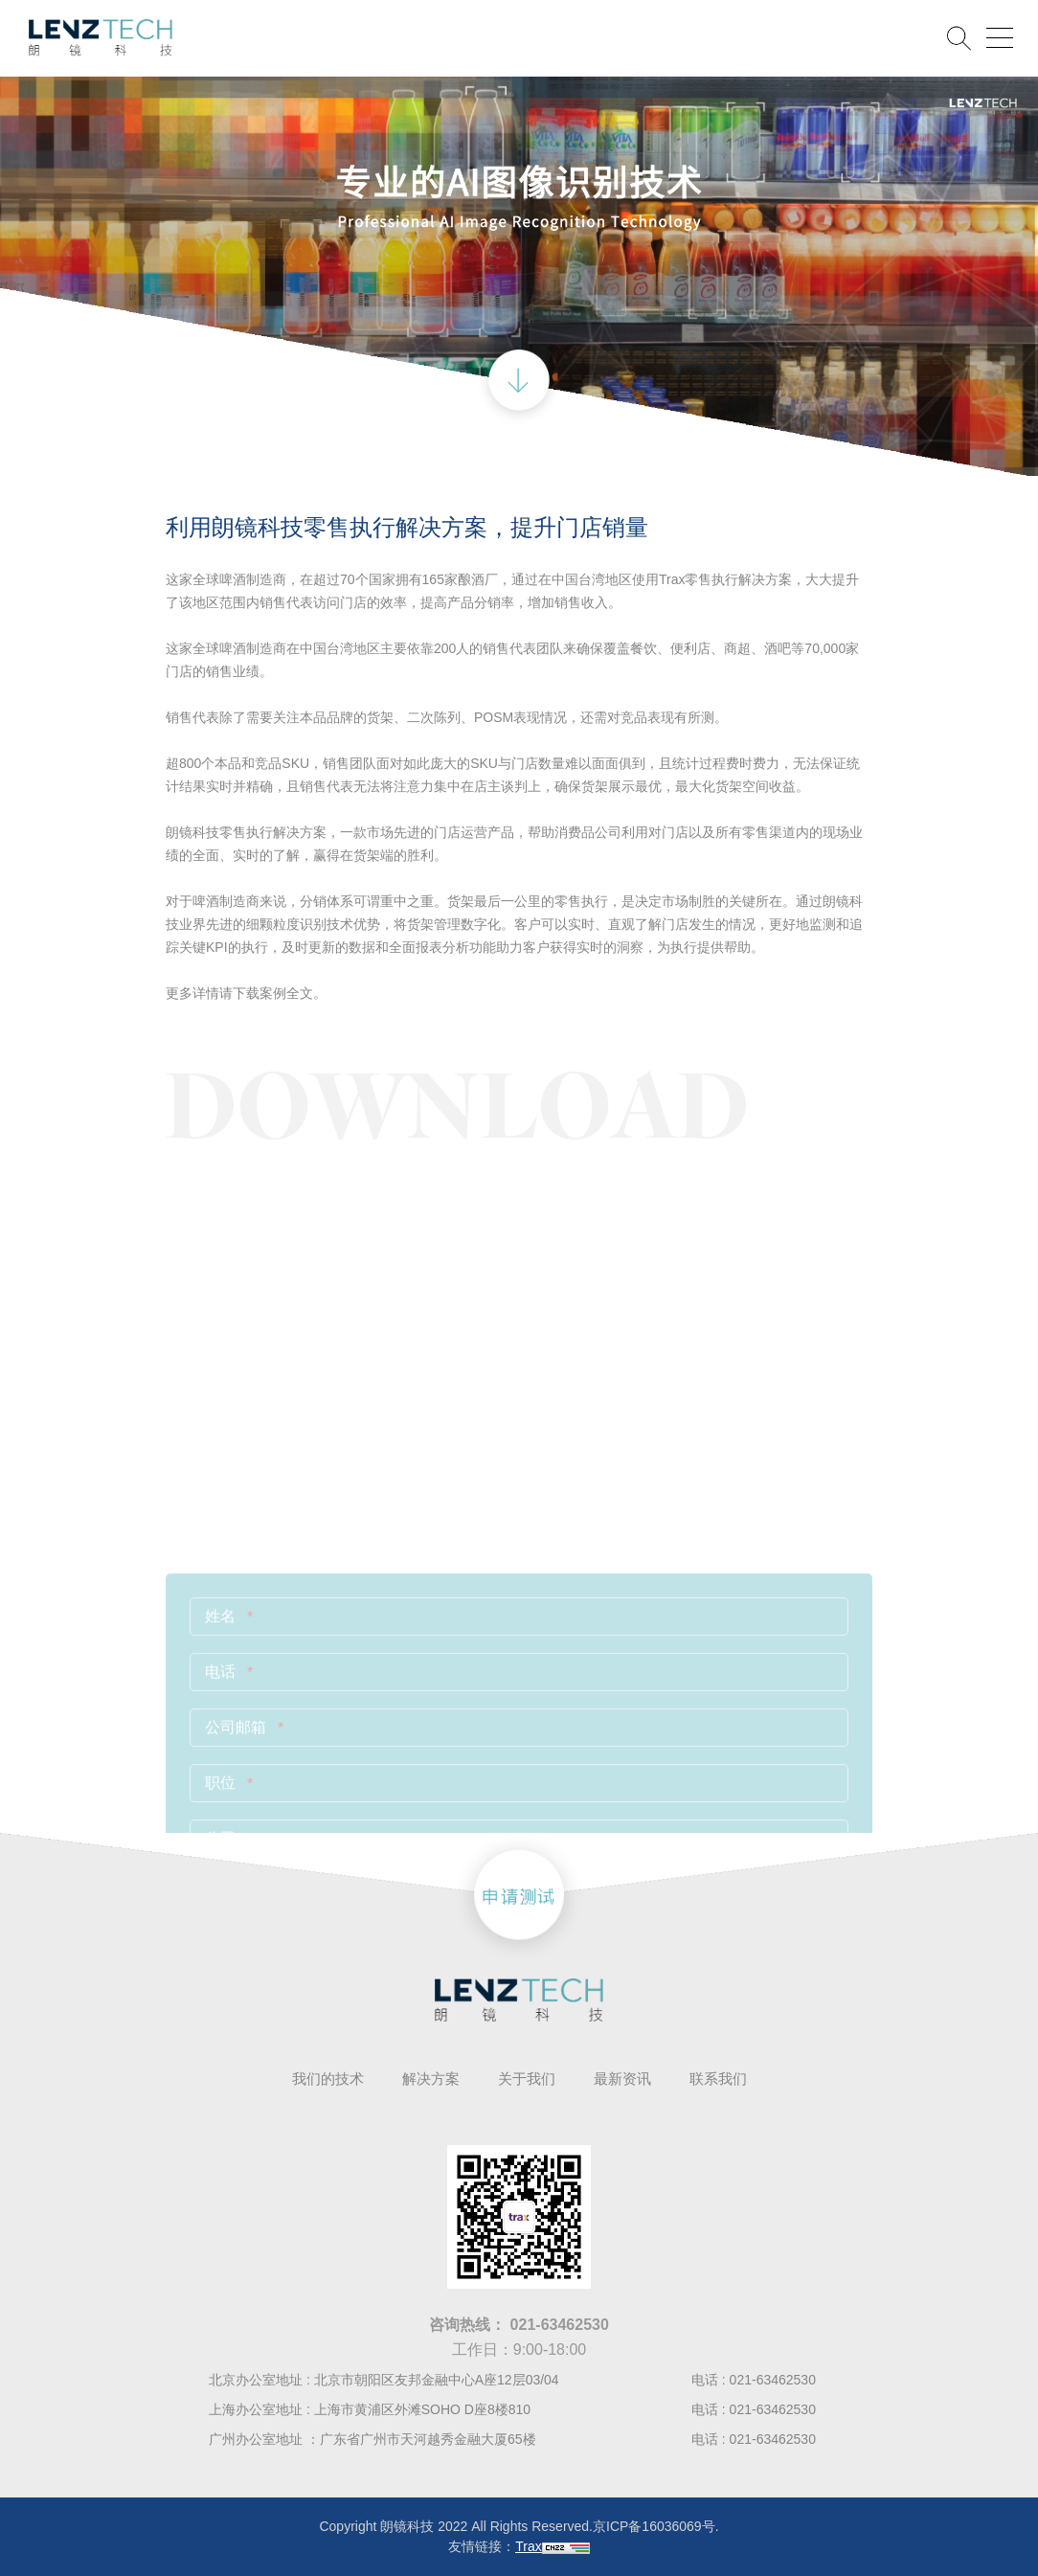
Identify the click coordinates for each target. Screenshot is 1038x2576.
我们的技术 (328, 2078)
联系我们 (718, 2078)
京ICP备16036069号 (654, 2526)
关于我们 (526, 2078)
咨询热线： (519, 2324)
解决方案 (431, 2078)
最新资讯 (622, 2078)
